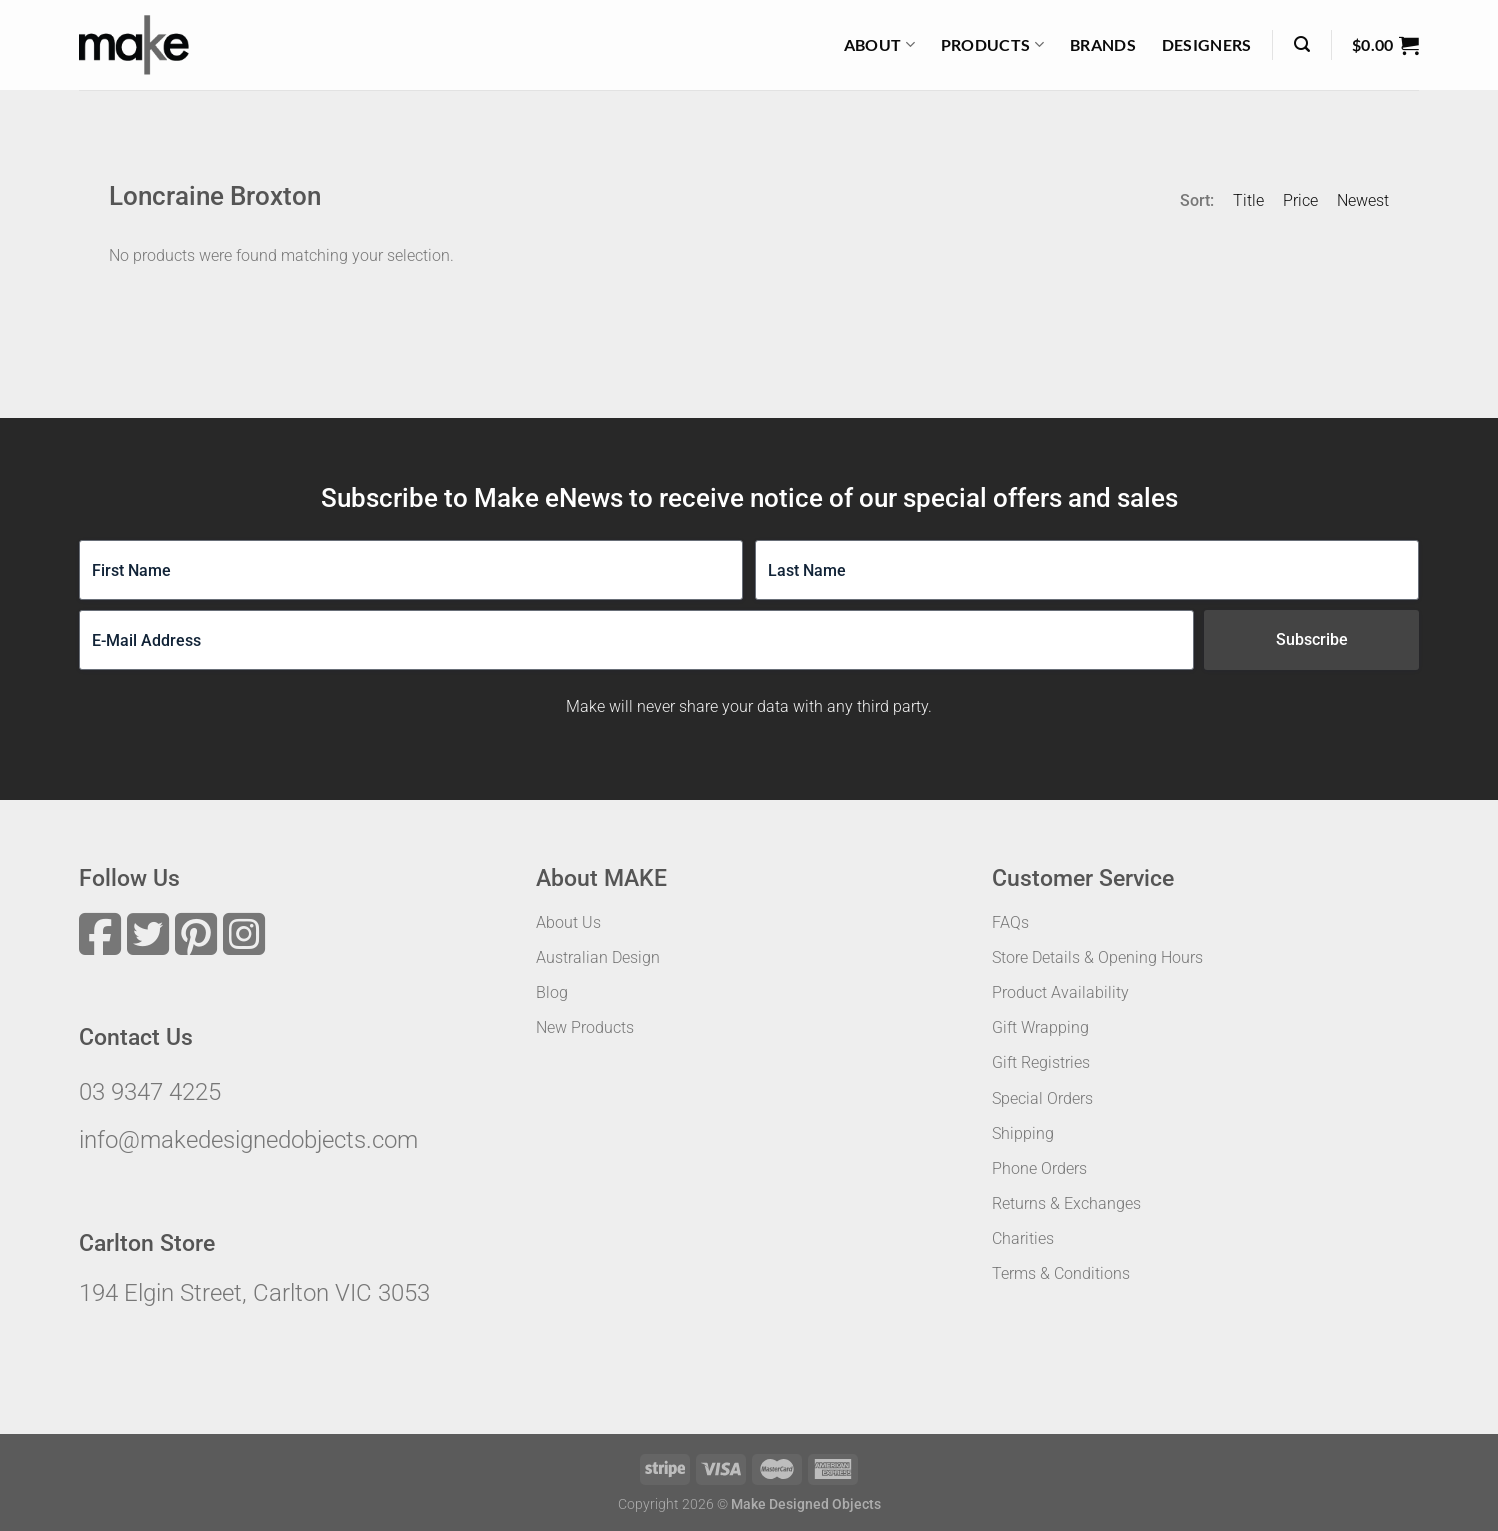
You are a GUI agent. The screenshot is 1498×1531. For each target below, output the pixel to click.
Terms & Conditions (1061, 1273)
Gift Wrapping (1040, 1027)
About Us (568, 922)
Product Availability (1060, 992)
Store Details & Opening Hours (1097, 957)
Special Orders (1042, 1098)
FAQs (1010, 922)
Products (992, 45)
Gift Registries (1041, 1062)
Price (1300, 200)
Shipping (1023, 1133)
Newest (1363, 200)
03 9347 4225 (150, 1092)
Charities (1023, 1238)
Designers (1207, 44)
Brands (1103, 44)
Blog (552, 992)
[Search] (1302, 44)
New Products (585, 1027)
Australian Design (598, 957)
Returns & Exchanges (1066, 1203)
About (879, 45)
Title (1248, 200)
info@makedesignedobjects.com (248, 1140)
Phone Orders (1039, 1168)
